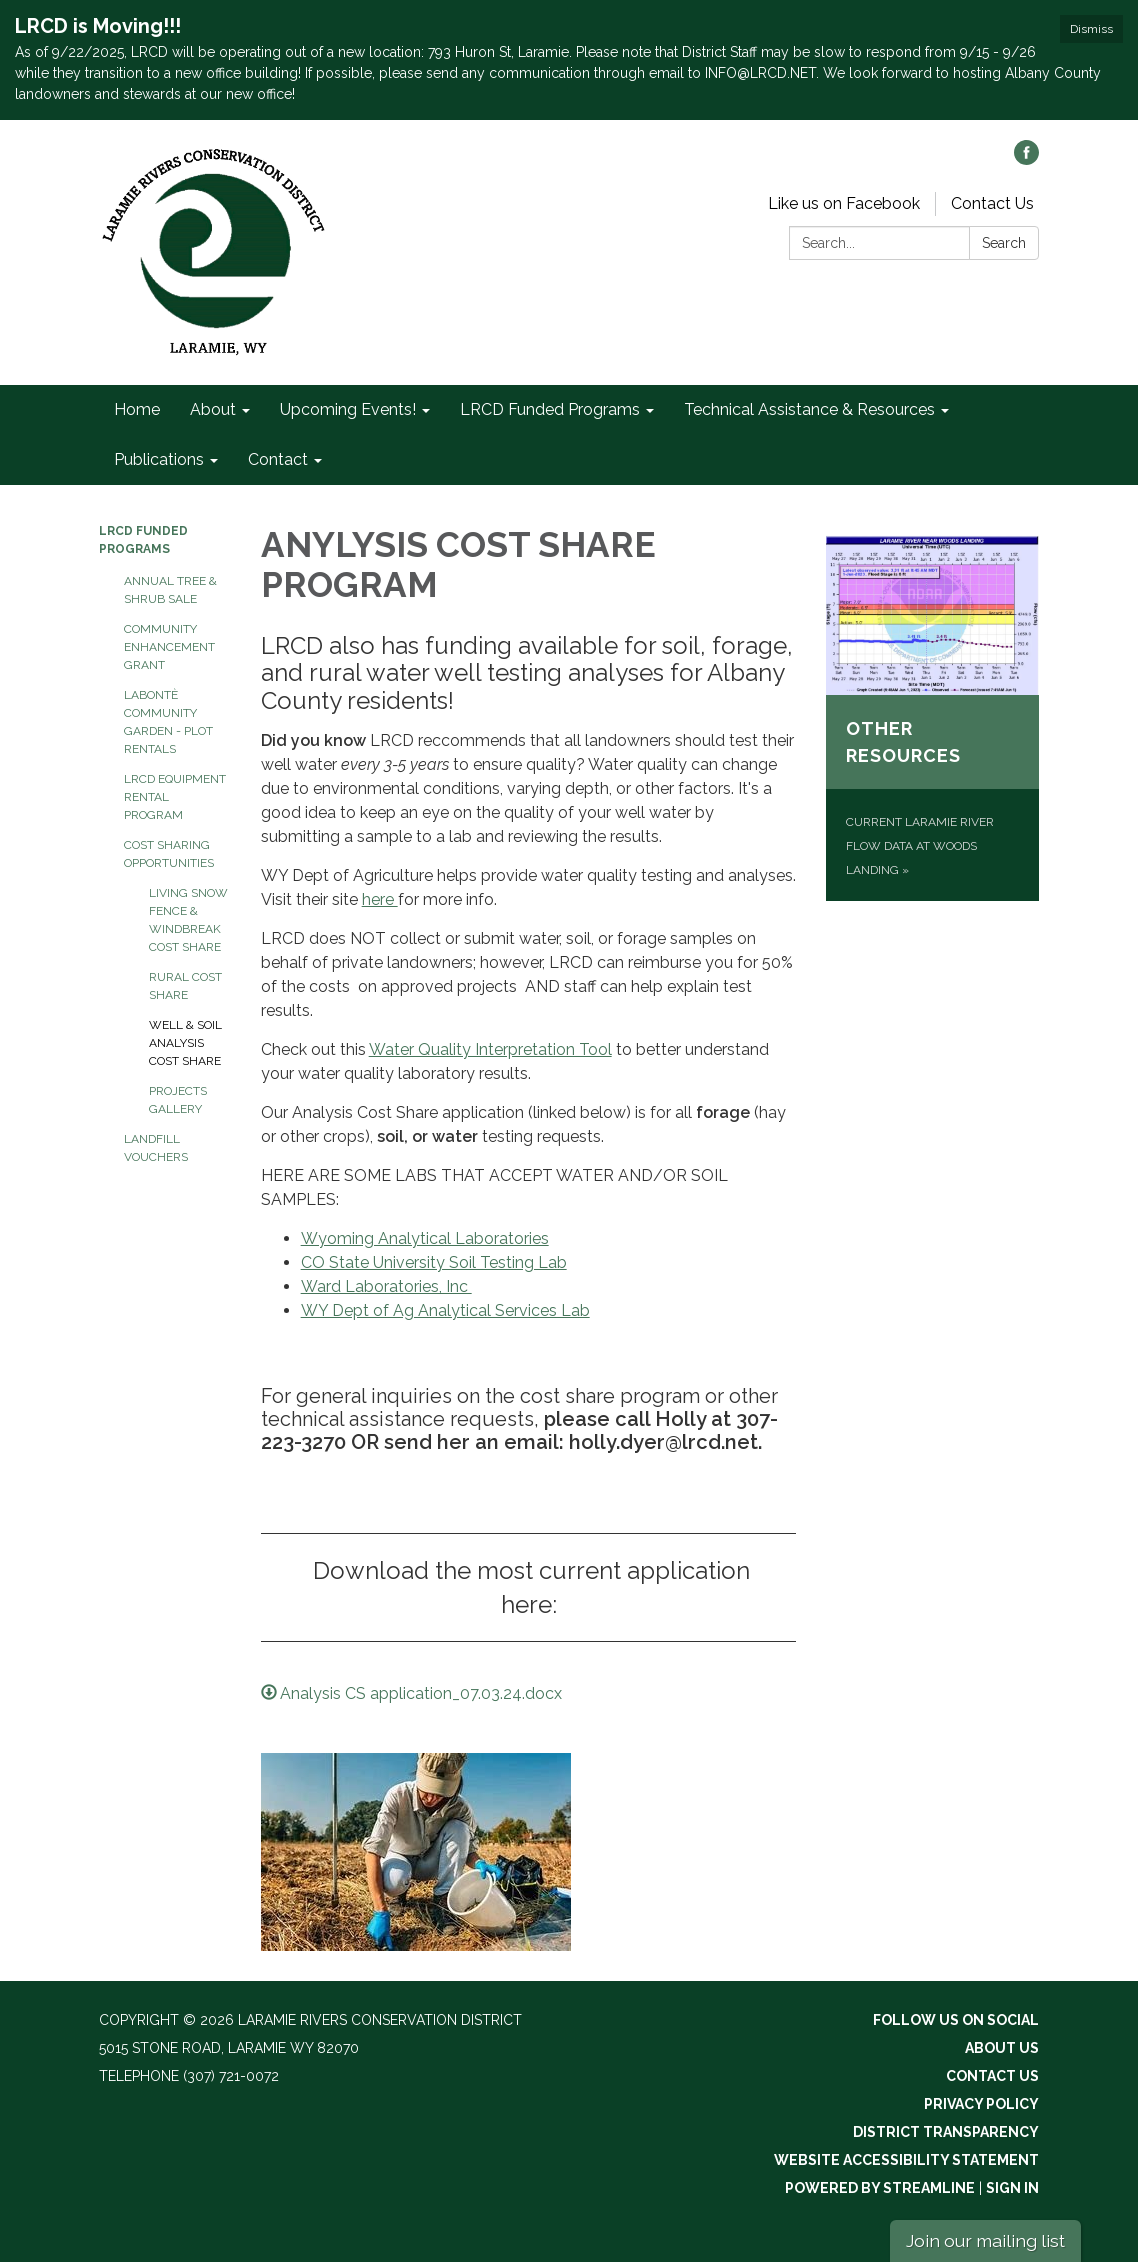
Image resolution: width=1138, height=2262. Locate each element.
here (380, 899)
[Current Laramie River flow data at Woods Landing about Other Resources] (932, 718)
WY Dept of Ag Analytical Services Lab (445, 1310)
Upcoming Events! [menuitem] (348, 409)
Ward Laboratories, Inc (386, 1286)
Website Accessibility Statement (906, 2160)
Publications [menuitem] (159, 459)
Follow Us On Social (956, 2020)
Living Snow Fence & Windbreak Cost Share (188, 920)
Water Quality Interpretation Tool (490, 1049)
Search (1004, 243)
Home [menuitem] (137, 409)
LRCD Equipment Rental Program (175, 797)
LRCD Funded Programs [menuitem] (550, 409)
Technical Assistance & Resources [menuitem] (809, 409)
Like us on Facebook (844, 203)
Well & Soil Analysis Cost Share (185, 1043)
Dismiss (1091, 29)
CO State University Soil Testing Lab (434, 1262)
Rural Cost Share (185, 986)
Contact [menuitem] (278, 459)
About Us (1002, 2048)
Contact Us (992, 203)
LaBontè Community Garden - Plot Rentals (168, 722)
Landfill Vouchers (156, 1148)
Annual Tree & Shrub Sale (170, 590)
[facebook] (1026, 159)
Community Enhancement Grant (169, 647)
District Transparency (946, 2132)
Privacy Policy (981, 2104)
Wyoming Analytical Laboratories (425, 1238)
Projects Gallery (178, 1100)
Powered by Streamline (880, 2188)
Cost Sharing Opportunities (169, 854)
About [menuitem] (213, 409)
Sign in (1012, 2188)
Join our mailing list (985, 2240)
